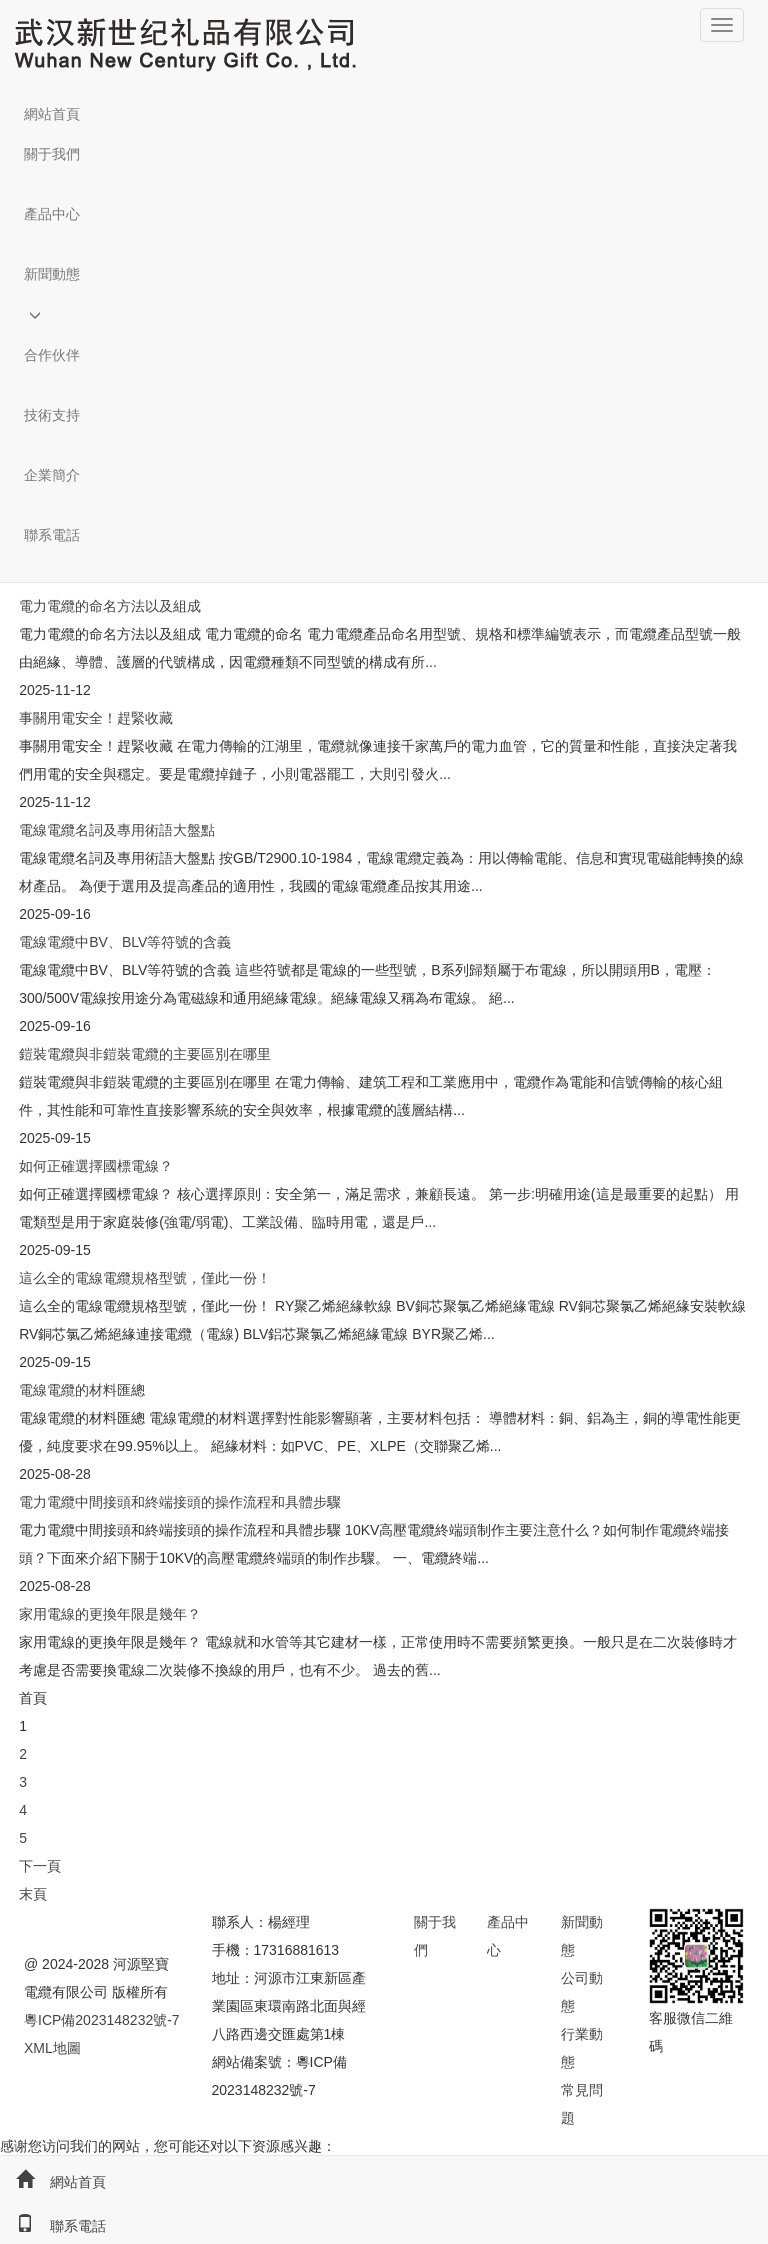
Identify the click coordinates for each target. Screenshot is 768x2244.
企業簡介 (52, 475)
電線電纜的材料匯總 (82, 1390)
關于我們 (52, 154)
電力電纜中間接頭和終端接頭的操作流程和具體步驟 (180, 1502)
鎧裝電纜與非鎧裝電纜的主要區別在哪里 (145, 1054)
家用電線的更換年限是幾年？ (110, 1614)
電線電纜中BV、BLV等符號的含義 (125, 942)
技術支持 (52, 415)
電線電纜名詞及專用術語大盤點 (117, 830)
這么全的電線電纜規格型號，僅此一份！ (145, 1278)
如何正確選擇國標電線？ (96, 1166)
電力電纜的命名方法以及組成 (110, 606)
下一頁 (40, 1866)
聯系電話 (52, 535)
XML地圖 (52, 2048)
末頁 (33, 1894)
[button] (384, 184)
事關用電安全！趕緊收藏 (96, 718)
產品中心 (52, 214)
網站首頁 (52, 114)
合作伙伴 (52, 355)
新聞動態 (52, 274)
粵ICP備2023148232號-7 (102, 2020)
